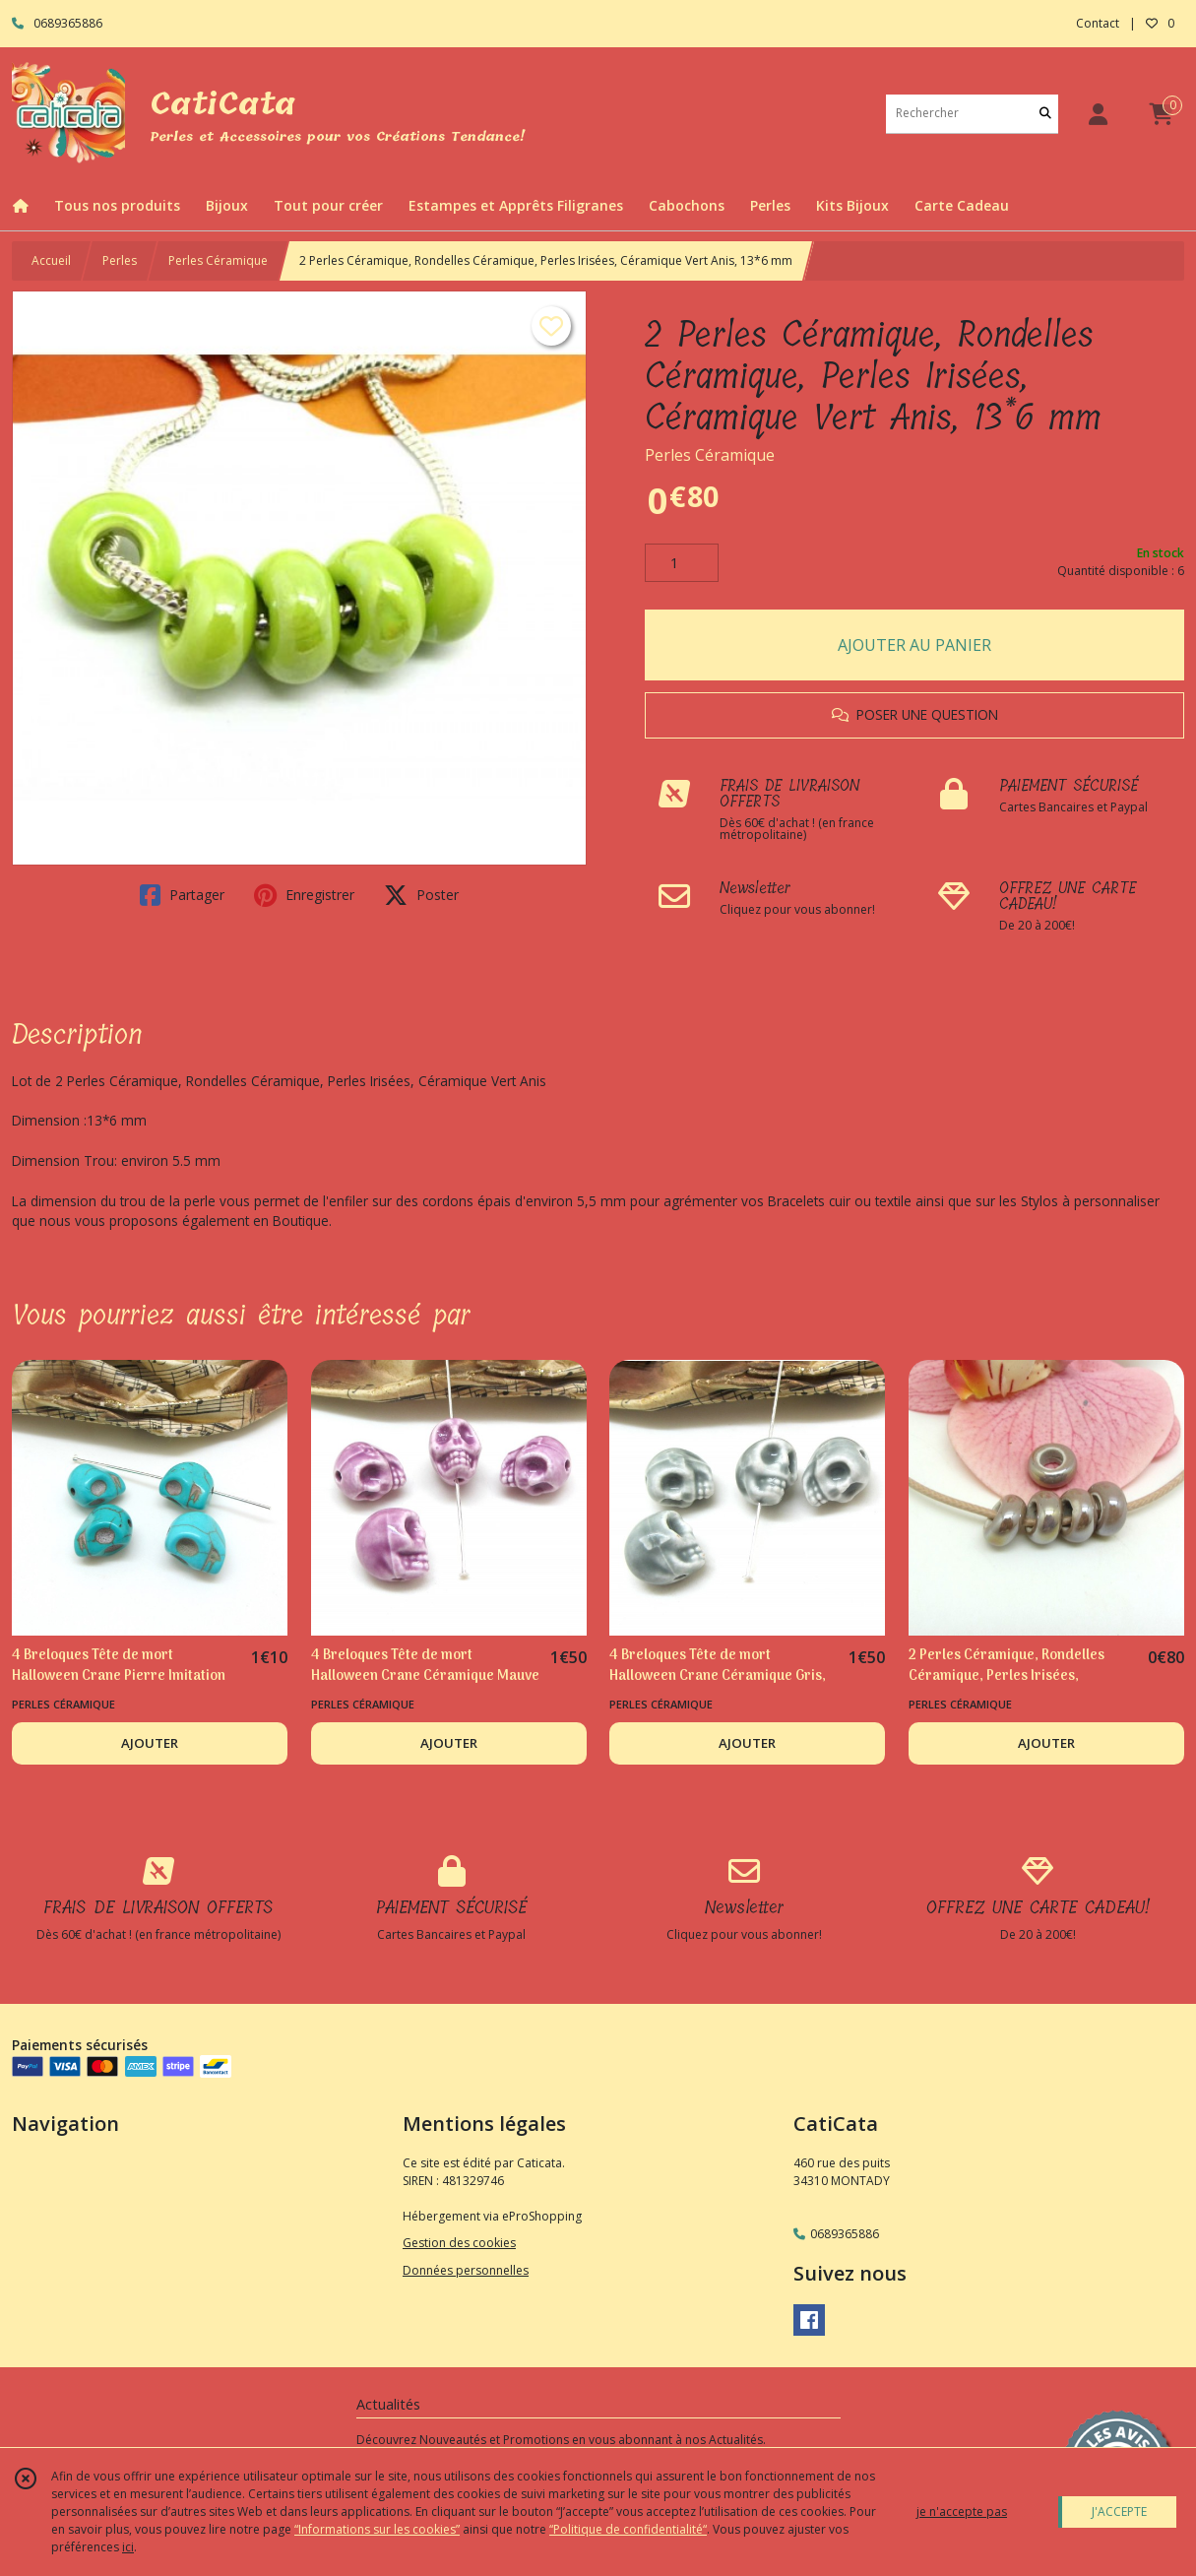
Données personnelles (466, 2270)
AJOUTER (149, 1743)
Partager (182, 895)
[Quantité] (682, 563)
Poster (421, 895)
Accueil (51, 260)
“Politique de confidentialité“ (628, 2529)
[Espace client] (1097, 114)
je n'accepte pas (961, 2511)
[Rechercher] (1045, 114)
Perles (119, 260)
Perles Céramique (218, 260)
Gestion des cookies (459, 2242)
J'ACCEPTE (1119, 2511)
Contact (1097, 23)
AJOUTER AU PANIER (914, 645)
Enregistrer (304, 895)
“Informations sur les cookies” (377, 2529)
